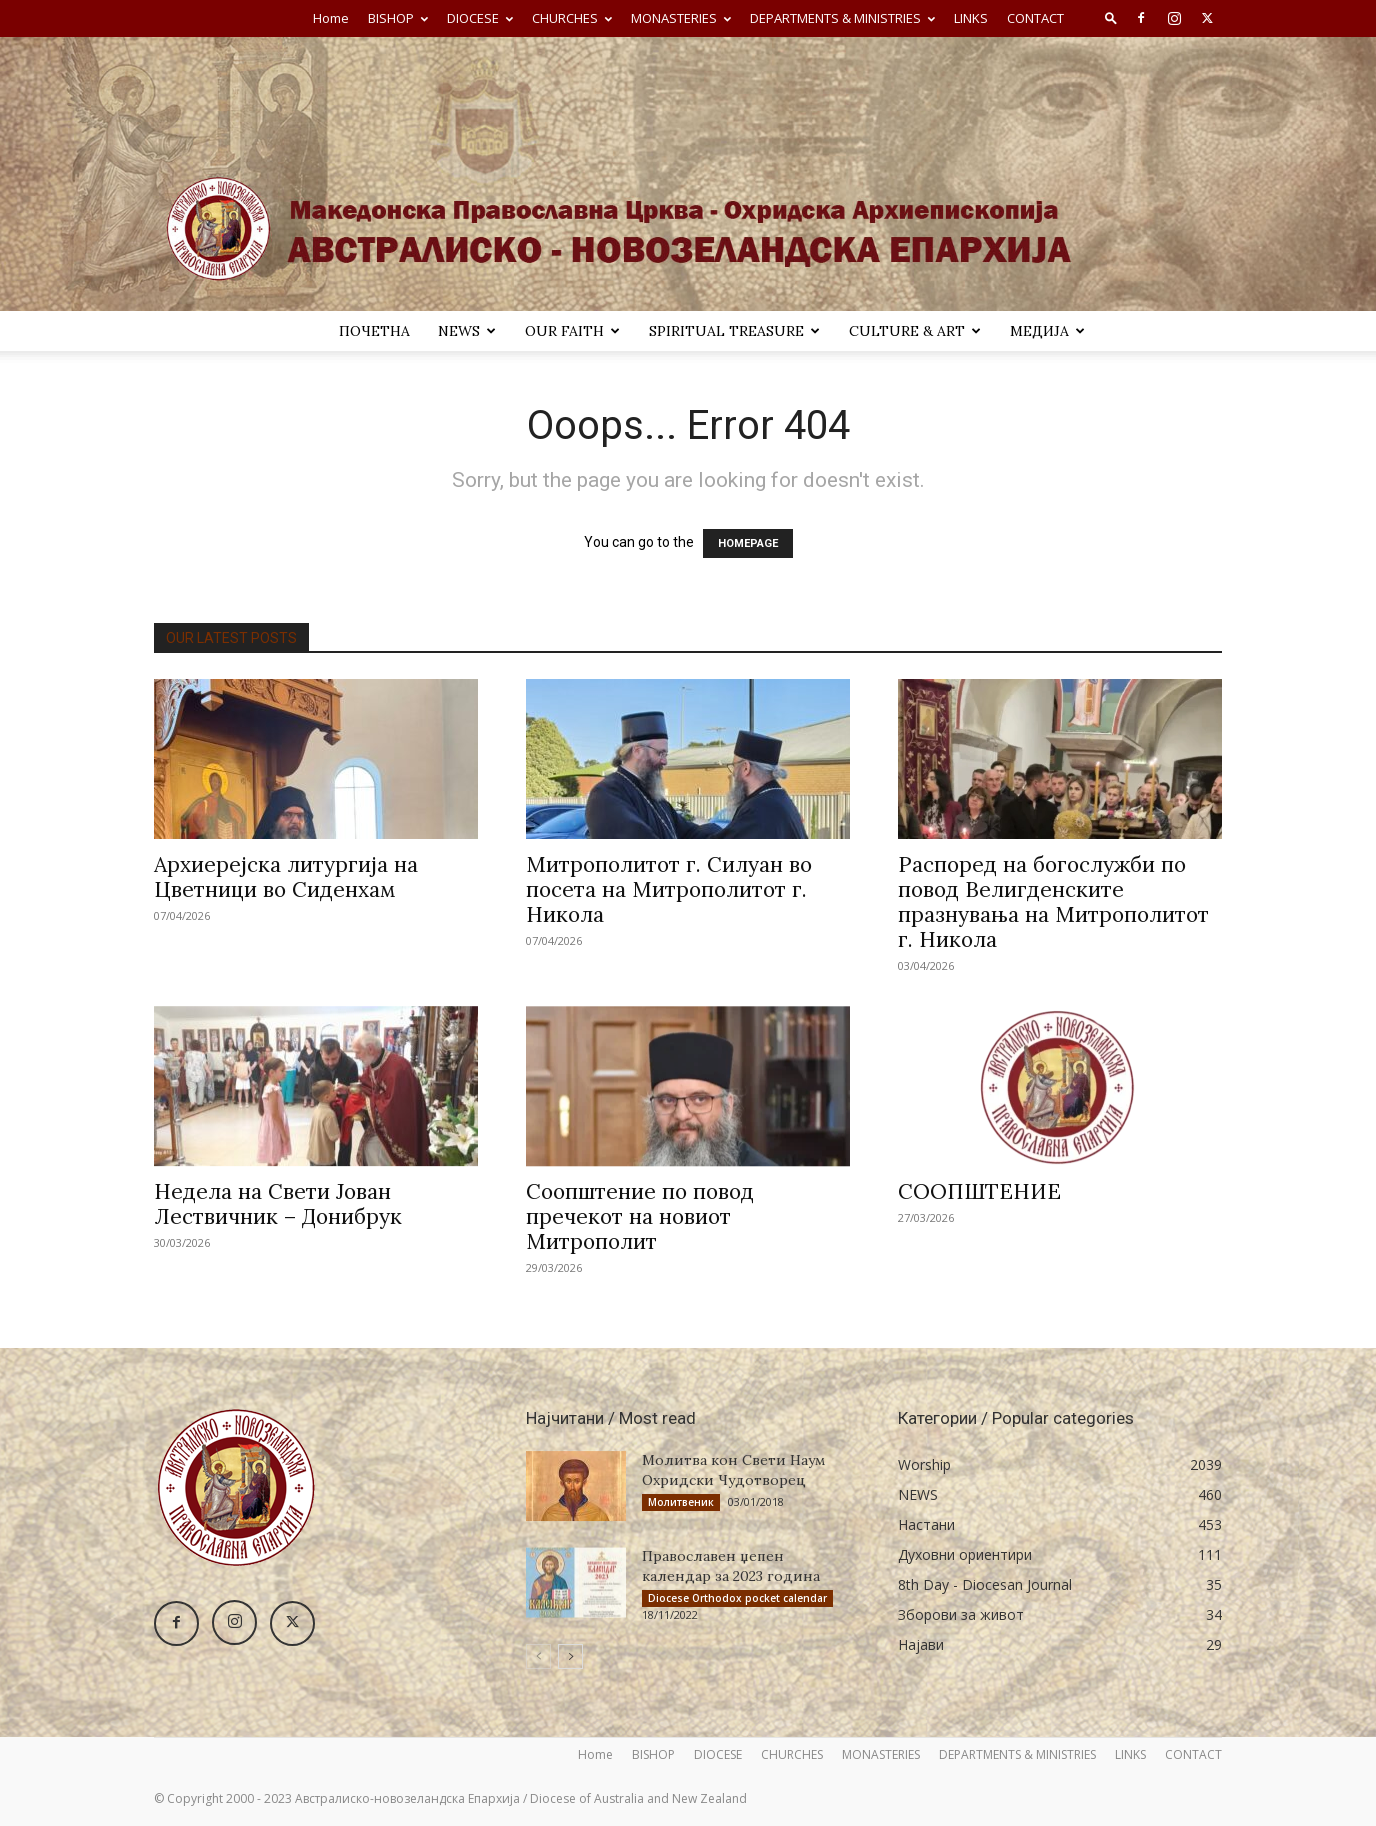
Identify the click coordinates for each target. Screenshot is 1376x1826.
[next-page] (570, 1656)
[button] (1111, 17)
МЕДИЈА (1047, 331)
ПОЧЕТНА (374, 331)
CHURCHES (572, 18)
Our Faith (572, 331)
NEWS (467, 331)
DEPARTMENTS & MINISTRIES (842, 18)
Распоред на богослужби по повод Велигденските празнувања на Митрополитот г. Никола (1053, 902)
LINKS (971, 18)
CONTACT (1035, 18)
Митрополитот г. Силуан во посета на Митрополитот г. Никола (669, 889)
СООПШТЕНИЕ (979, 1191)
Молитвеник (681, 1502)
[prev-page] (538, 1656)
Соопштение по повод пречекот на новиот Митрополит (640, 1216)
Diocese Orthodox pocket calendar (737, 1598)
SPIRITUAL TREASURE (734, 331)
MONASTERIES (681, 18)
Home (331, 18)
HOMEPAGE (748, 543)
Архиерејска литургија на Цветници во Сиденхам (286, 877)
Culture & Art (915, 331)
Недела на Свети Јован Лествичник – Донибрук (278, 1204)
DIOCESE (480, 18)
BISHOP (398, 18)
